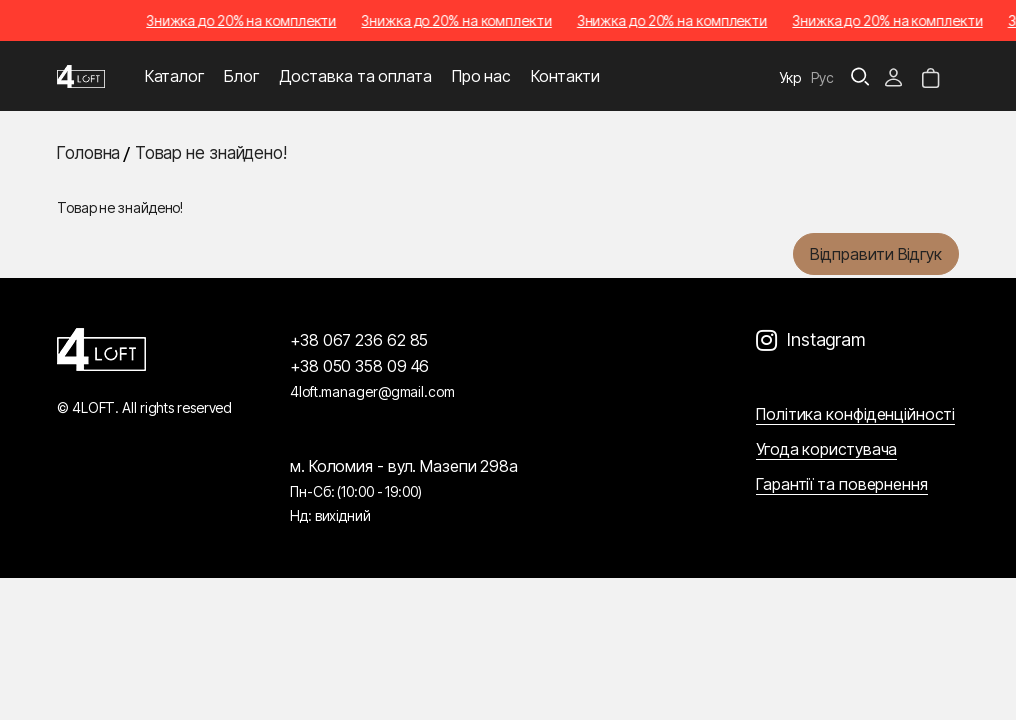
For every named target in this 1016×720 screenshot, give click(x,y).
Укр (791, 77)
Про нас (481, 76)
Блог (241, 76)
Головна (88, 153)
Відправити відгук (876, 254)
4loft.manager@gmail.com (372, 391)
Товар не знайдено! (211, 153)
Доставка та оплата (355, 76)
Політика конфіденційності (855, 414)
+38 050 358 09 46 (359, 366)
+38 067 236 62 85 (359, 340)
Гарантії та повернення (842, 484)
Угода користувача (826, 449)
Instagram (826, 339)
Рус (822, 77)
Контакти (565, 76)
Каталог (174, 76)
